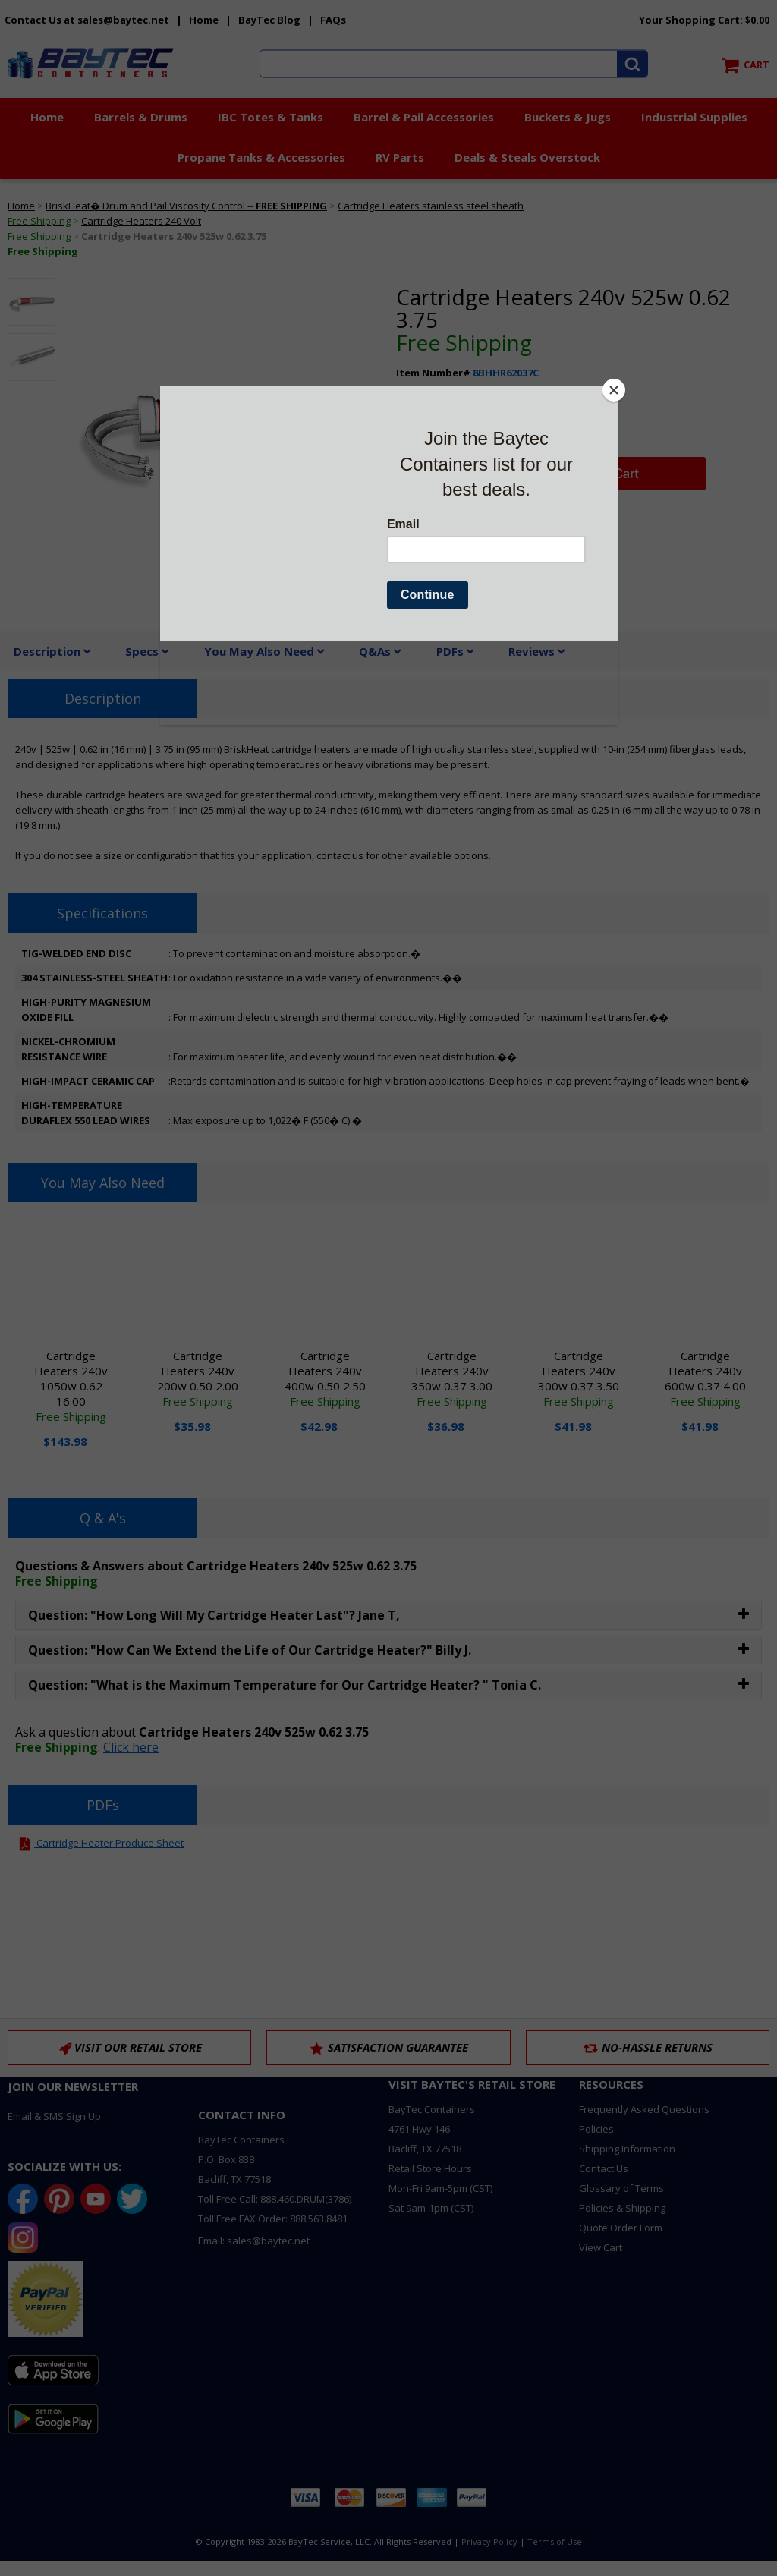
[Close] (613, 390)
